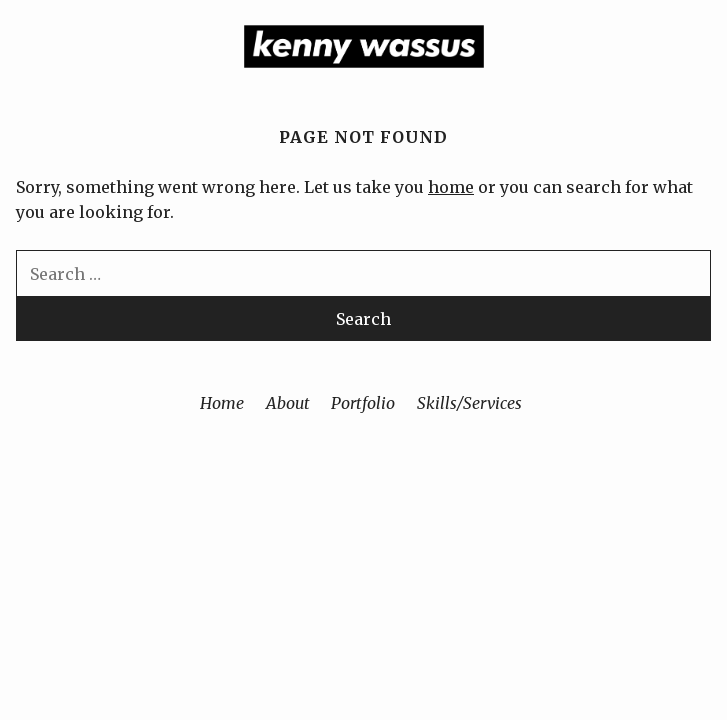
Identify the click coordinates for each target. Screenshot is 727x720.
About (288, 403)
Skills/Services (469, 403)
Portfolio (363, 403)
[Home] (364, 62)
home (451, 187)
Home (222, 403)
